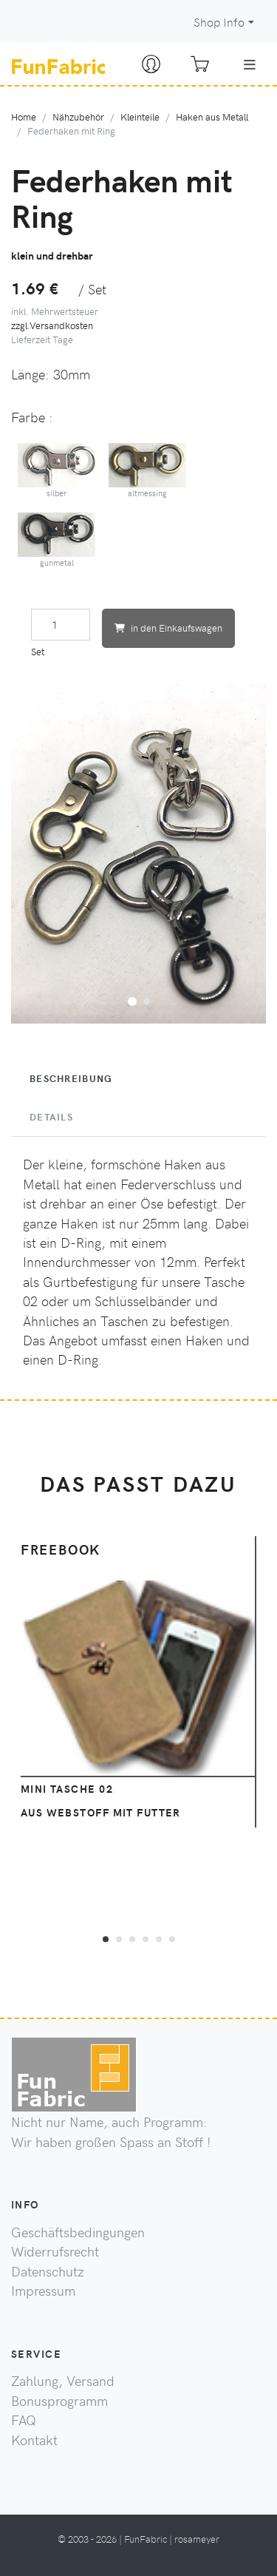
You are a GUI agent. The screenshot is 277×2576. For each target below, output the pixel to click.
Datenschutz (47, 2271)
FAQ (23, 2420)
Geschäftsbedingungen (78, 2232)
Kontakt (34, 2440)
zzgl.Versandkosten (52, 325)
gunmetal (57, 540)
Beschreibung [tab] (71, 1078)
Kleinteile (140, 116)
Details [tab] (51, 1116)
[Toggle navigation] (249, 64)
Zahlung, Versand (62, 2381)
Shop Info (219, 22)
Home (23, 116)
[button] (132, 999)
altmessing (148, 470)
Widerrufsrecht (55, 2251)
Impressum (43, 2290)
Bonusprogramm (59, 2401)
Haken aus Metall (212, 116)
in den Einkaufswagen (168, 627)
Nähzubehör (78, 116)
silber (57, 470)
